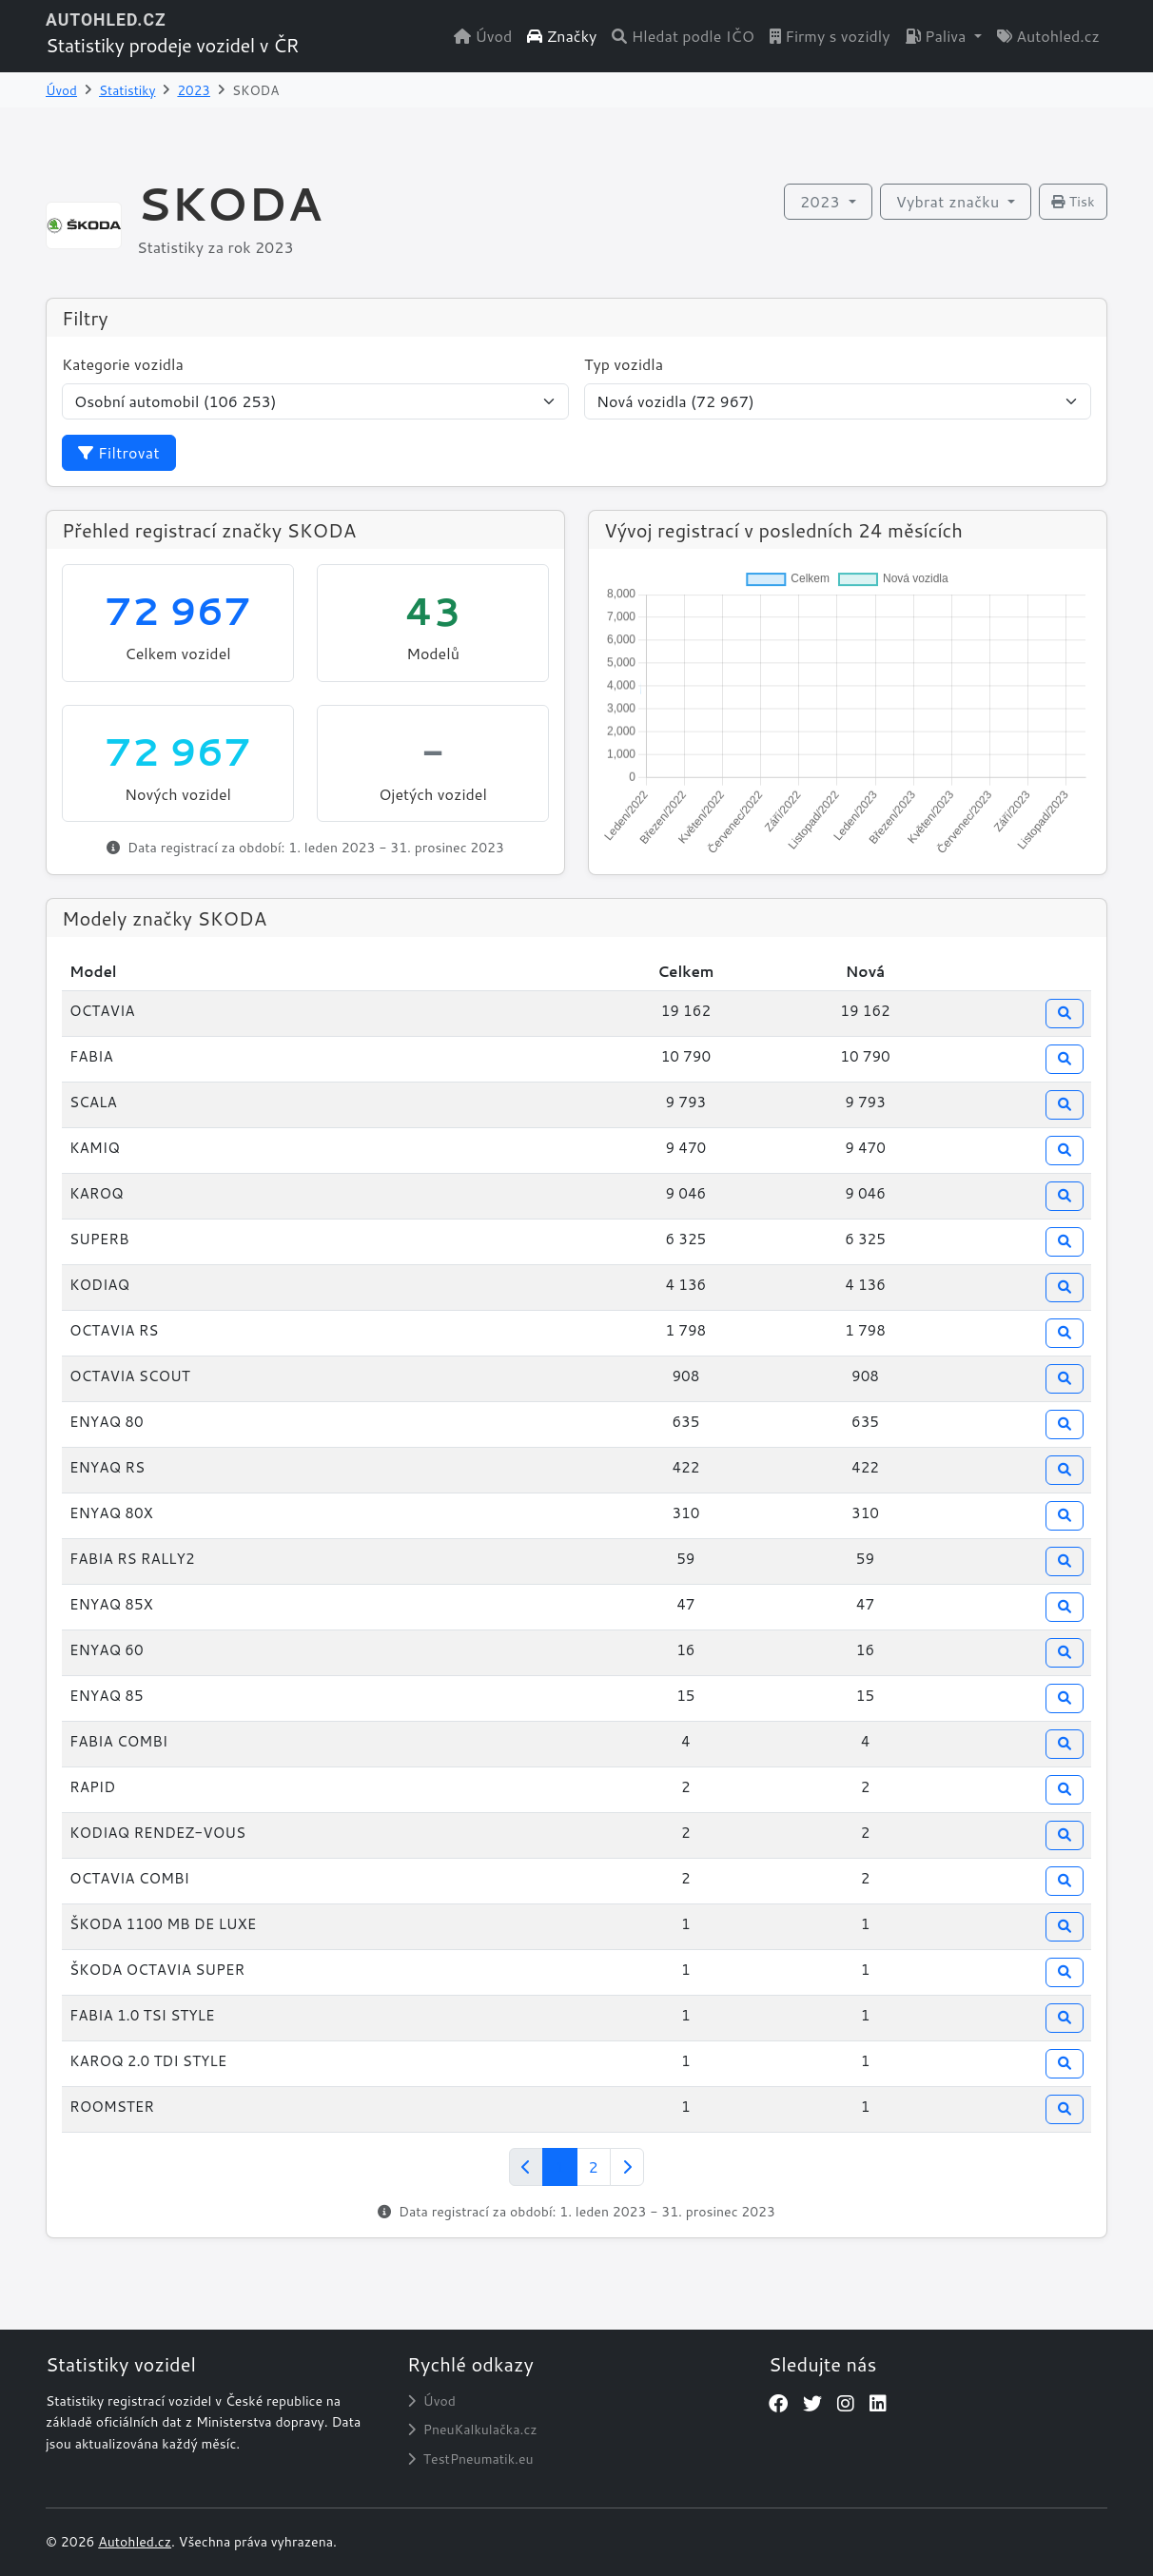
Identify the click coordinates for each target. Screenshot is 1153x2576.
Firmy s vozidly (830, 36)
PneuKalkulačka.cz (472, 2429)
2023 (193, 90)
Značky (561, 36)
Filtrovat (119, 452)
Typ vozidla (623, 364)
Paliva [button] (938, 36)
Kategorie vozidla (123, 364)
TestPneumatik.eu (470, 2459)
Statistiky (127, 90)
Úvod (483, 36)
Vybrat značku (950, 201)
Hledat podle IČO (683, 36)
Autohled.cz (1048, 36)
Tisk (1073, 201)
